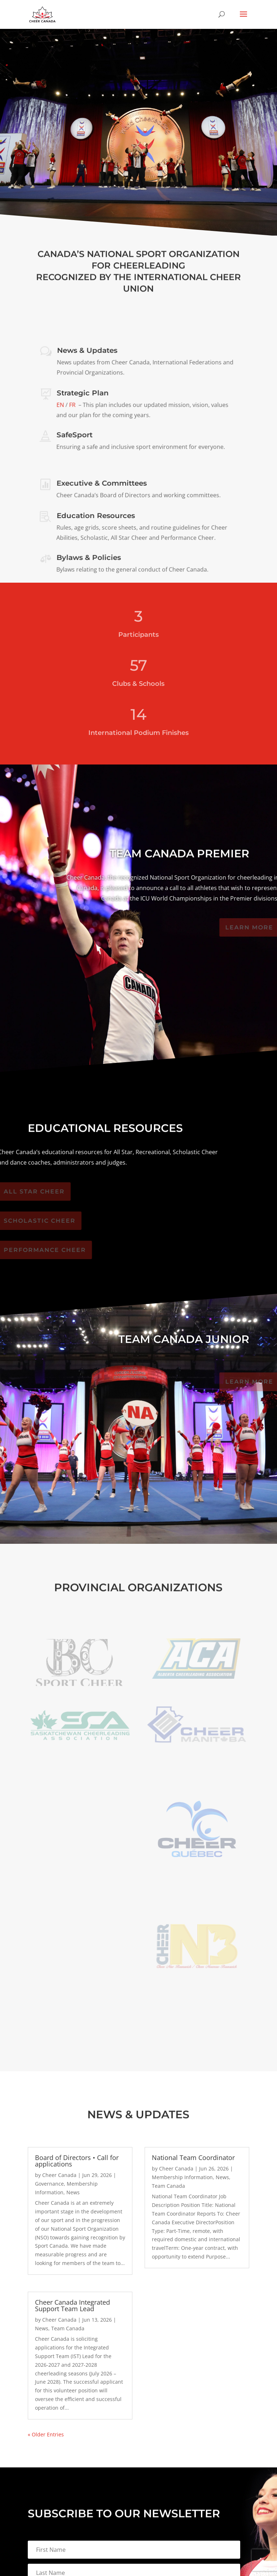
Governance (49, 2183)
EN (61, 405)
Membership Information (182, 2177)
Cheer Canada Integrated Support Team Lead (72, 2305)
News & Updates (87, 351)
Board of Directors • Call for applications (77, 2160)
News (73, 2192)
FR (72, 405)
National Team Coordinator (193, 2157)
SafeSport (75, 435)
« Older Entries (46, 2434)
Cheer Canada (59, 2175)
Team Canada (67, 2328)
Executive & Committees (102, 483)
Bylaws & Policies (89, 558)
